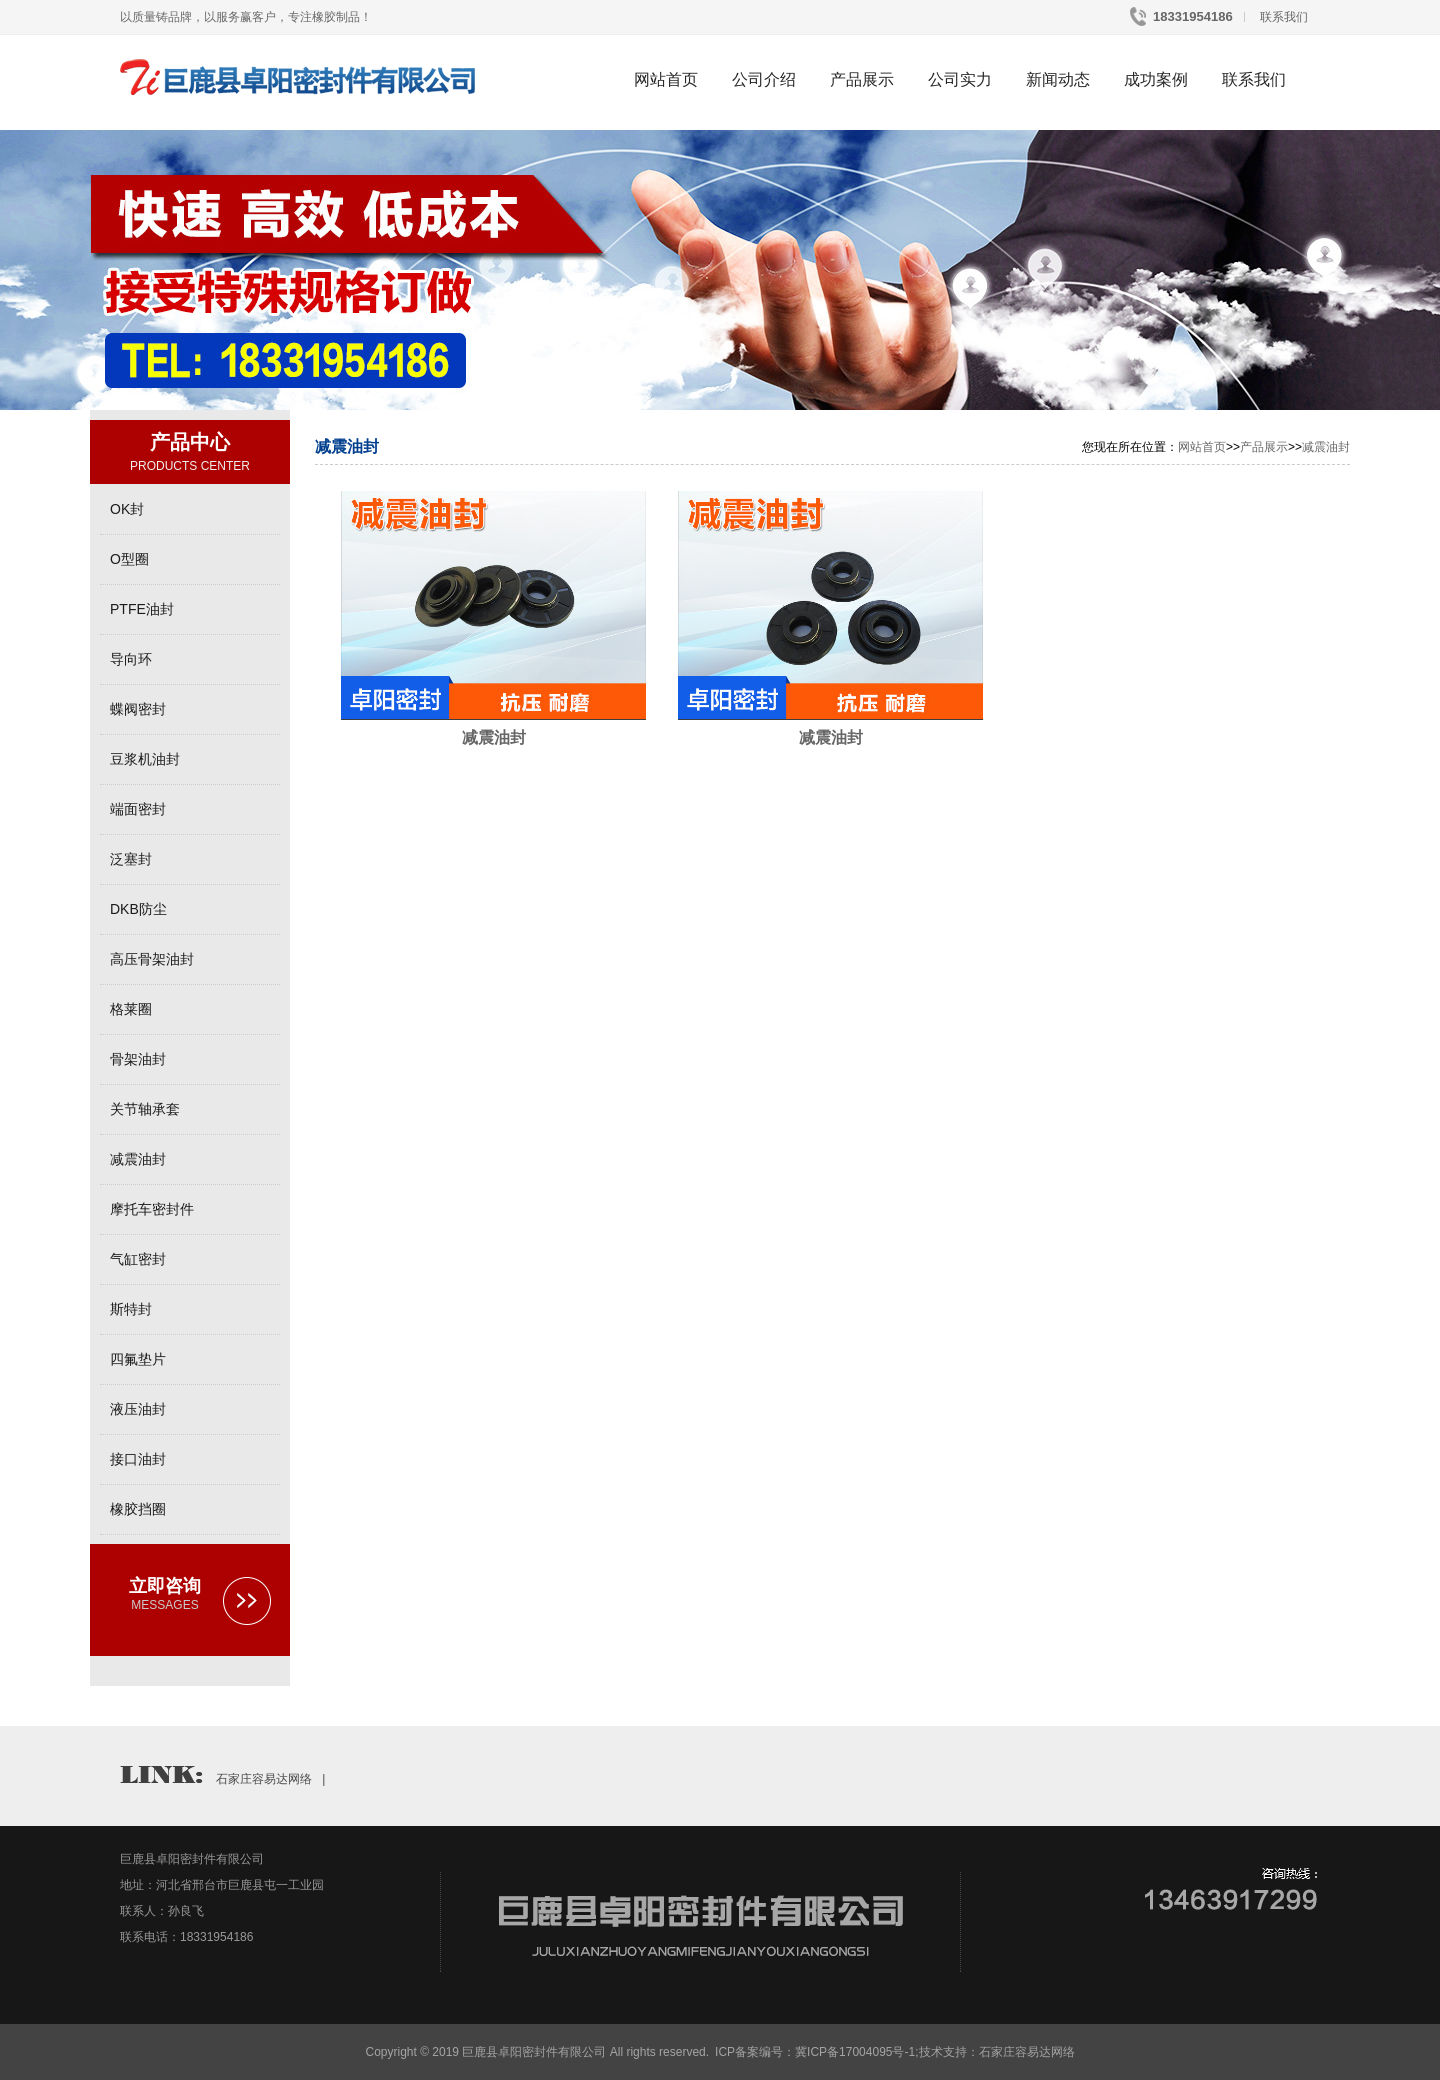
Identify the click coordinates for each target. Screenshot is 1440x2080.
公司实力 (960, 79)
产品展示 (862, 79)
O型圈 (129, 559)
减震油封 (138, 1159)
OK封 (127, 509)
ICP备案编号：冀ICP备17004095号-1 (815, 2052)
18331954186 (1191, 16)
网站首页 (666, 79)
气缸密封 (138, 1259)
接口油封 (138, 1459)
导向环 (131, 659)
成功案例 (1156, 79)
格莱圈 (131, 1009)
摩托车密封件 (152, 1209)
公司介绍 (764, 79)
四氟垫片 (138, 1359)
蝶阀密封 (138, 709)
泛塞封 (131, 859)
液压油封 (138, 1409)
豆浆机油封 (145, 759)
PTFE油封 (142, 609)
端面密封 (138, 809)
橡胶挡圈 (138, 1509)
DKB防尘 (138, 909)
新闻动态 (1058, 79)
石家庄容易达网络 (264, 1779)
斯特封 (131, 1309)
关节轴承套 (145, 1109)
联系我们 (1282, 17)
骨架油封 (138, 1059)
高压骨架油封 (152, 959)
